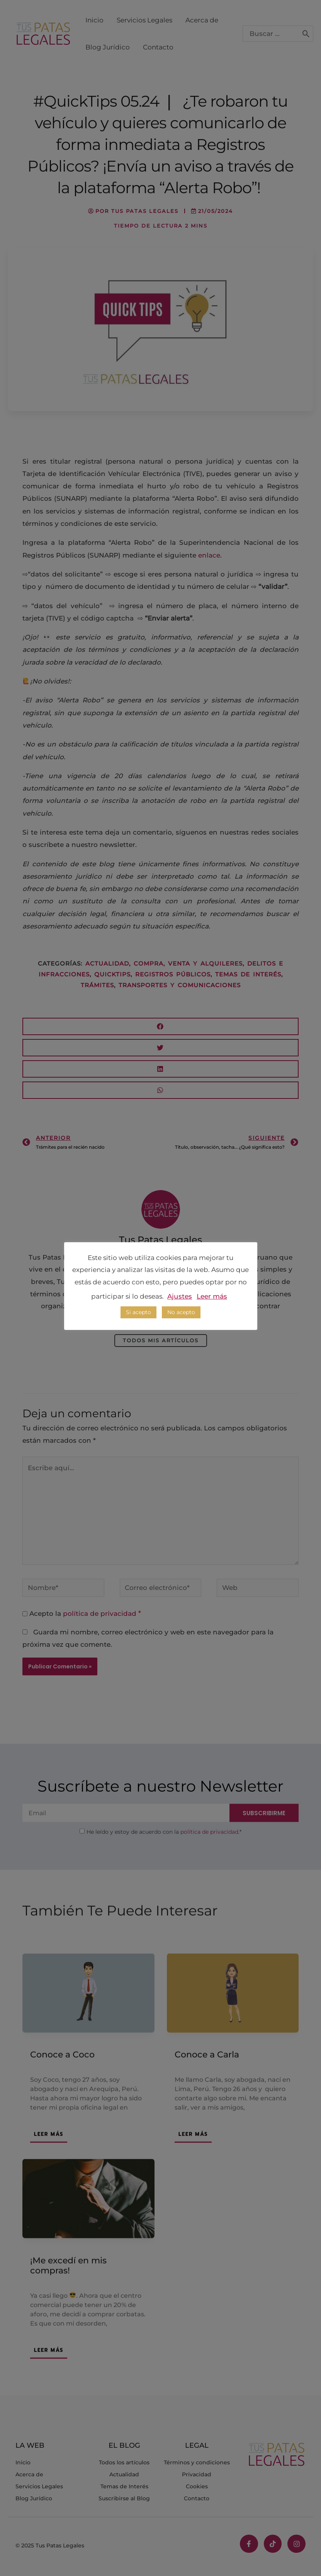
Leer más (212, 1296)
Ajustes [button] (179, 1296)
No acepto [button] (181, 1312)
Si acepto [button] (138, 1312)
